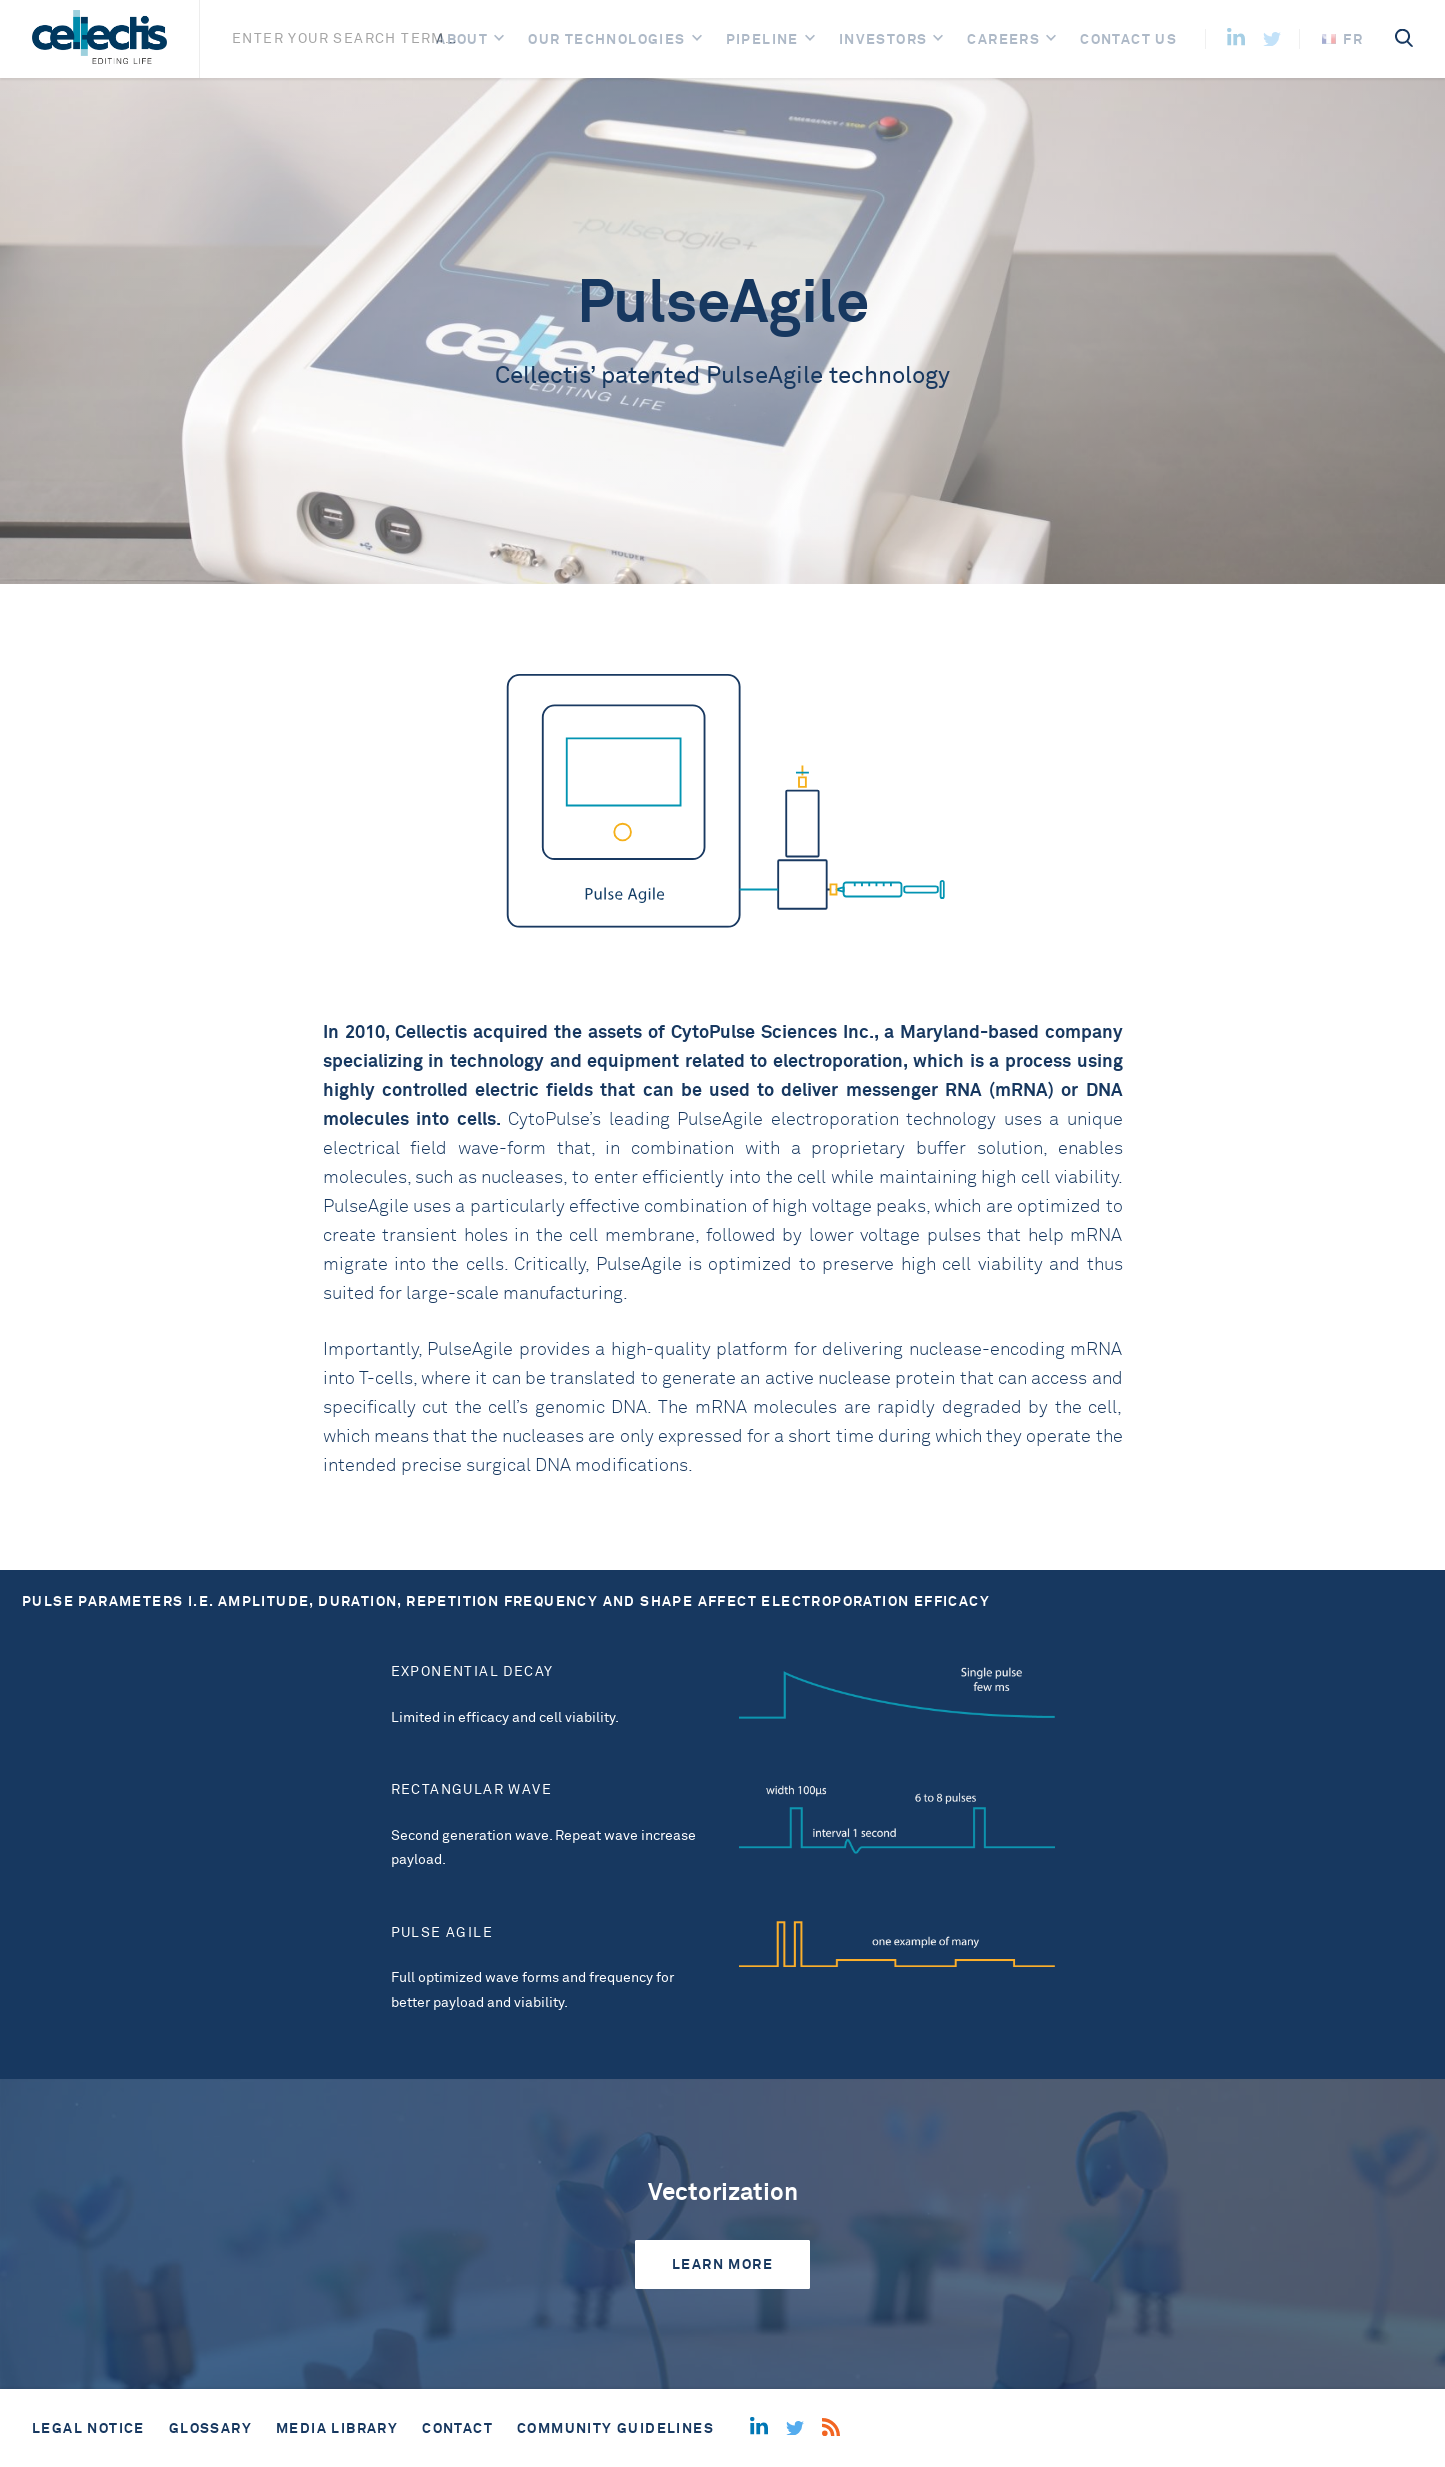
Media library (337, 2428)
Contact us (1128, 39)
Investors (883, 39)
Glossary (210, 2428)
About (462, 39)
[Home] (99, 39)
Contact (457, 2428)
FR (1342, 39)
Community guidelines (615, 2428)
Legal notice (88, 2428)
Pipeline (762, 39)
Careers (1003, 39)
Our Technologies (606, 39)
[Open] (499, 39)
